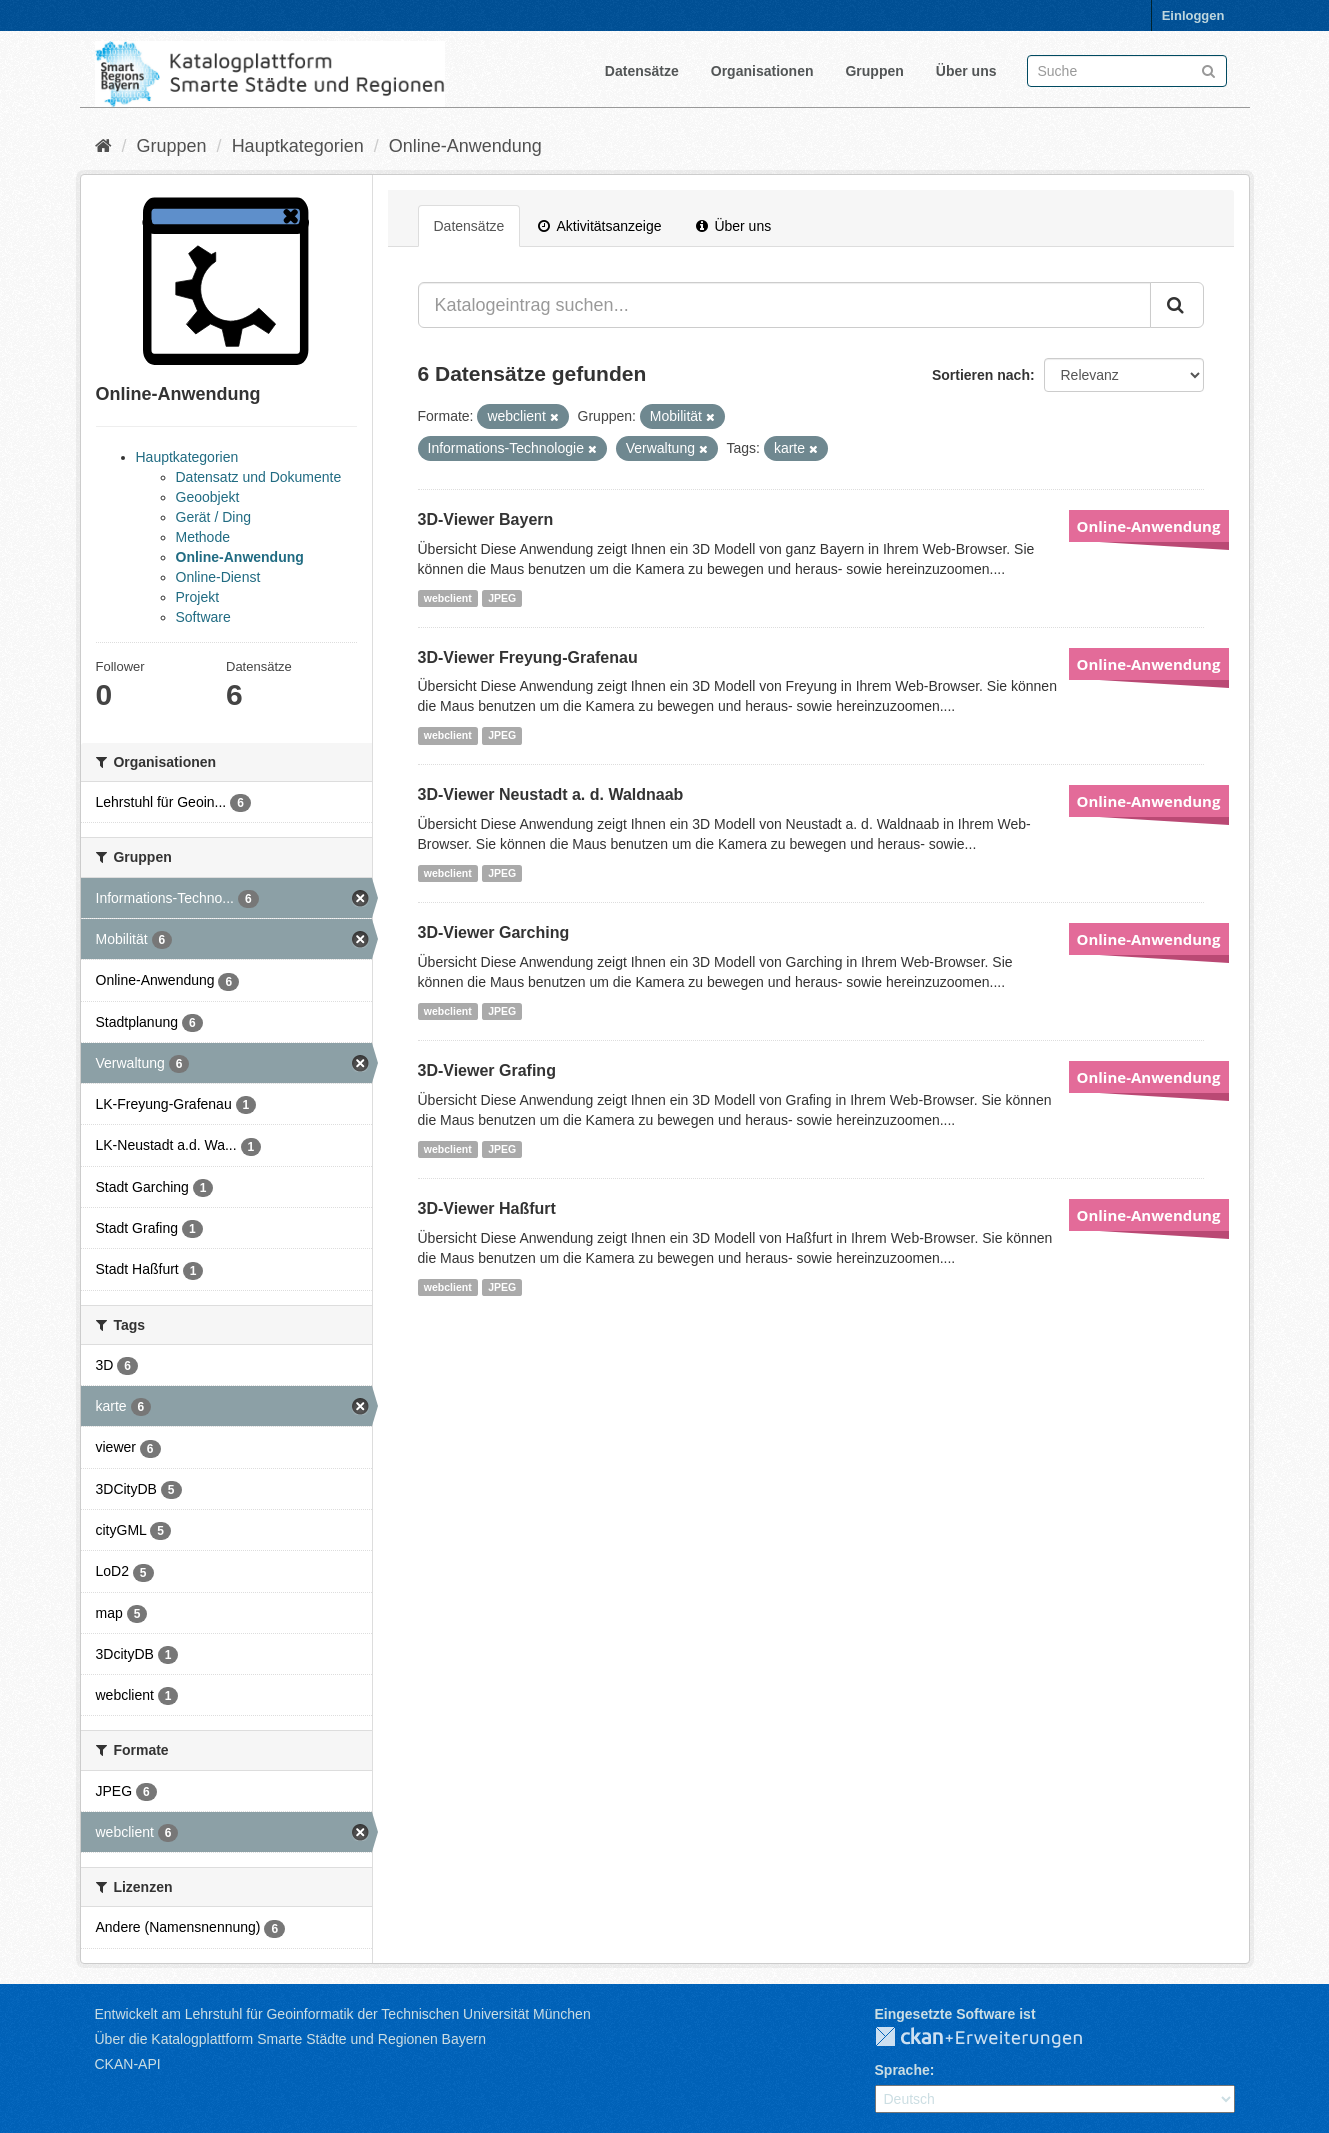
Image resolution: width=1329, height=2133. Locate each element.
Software (203, 617)
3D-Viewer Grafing (487, 1070)
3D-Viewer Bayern (486, 519)
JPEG (502, 598)
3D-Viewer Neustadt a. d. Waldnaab (551, 794)
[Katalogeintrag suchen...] (784, 305)
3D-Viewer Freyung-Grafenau (528, 657)
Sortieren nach (981, 375)
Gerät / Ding (213, 517)
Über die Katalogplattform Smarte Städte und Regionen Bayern (290, 2039)
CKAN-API (128, 2064)
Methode (203, 537)
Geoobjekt (208, 497)
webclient (448, 598)
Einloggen (1193, 15)
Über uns (966, 71)
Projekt (198, 597)
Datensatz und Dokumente (259, 477)
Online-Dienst (218, 577)
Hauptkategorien (298, 146)
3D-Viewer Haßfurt (487, 1208)
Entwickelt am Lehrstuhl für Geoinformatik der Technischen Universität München (343, 2014)
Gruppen (874, 71)
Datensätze (642, 71)
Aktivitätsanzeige (599, 226)
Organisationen (762, 71)
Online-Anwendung (465, 146)
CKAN (995, 2038)
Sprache (902, 2070)
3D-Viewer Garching (494, 932)
